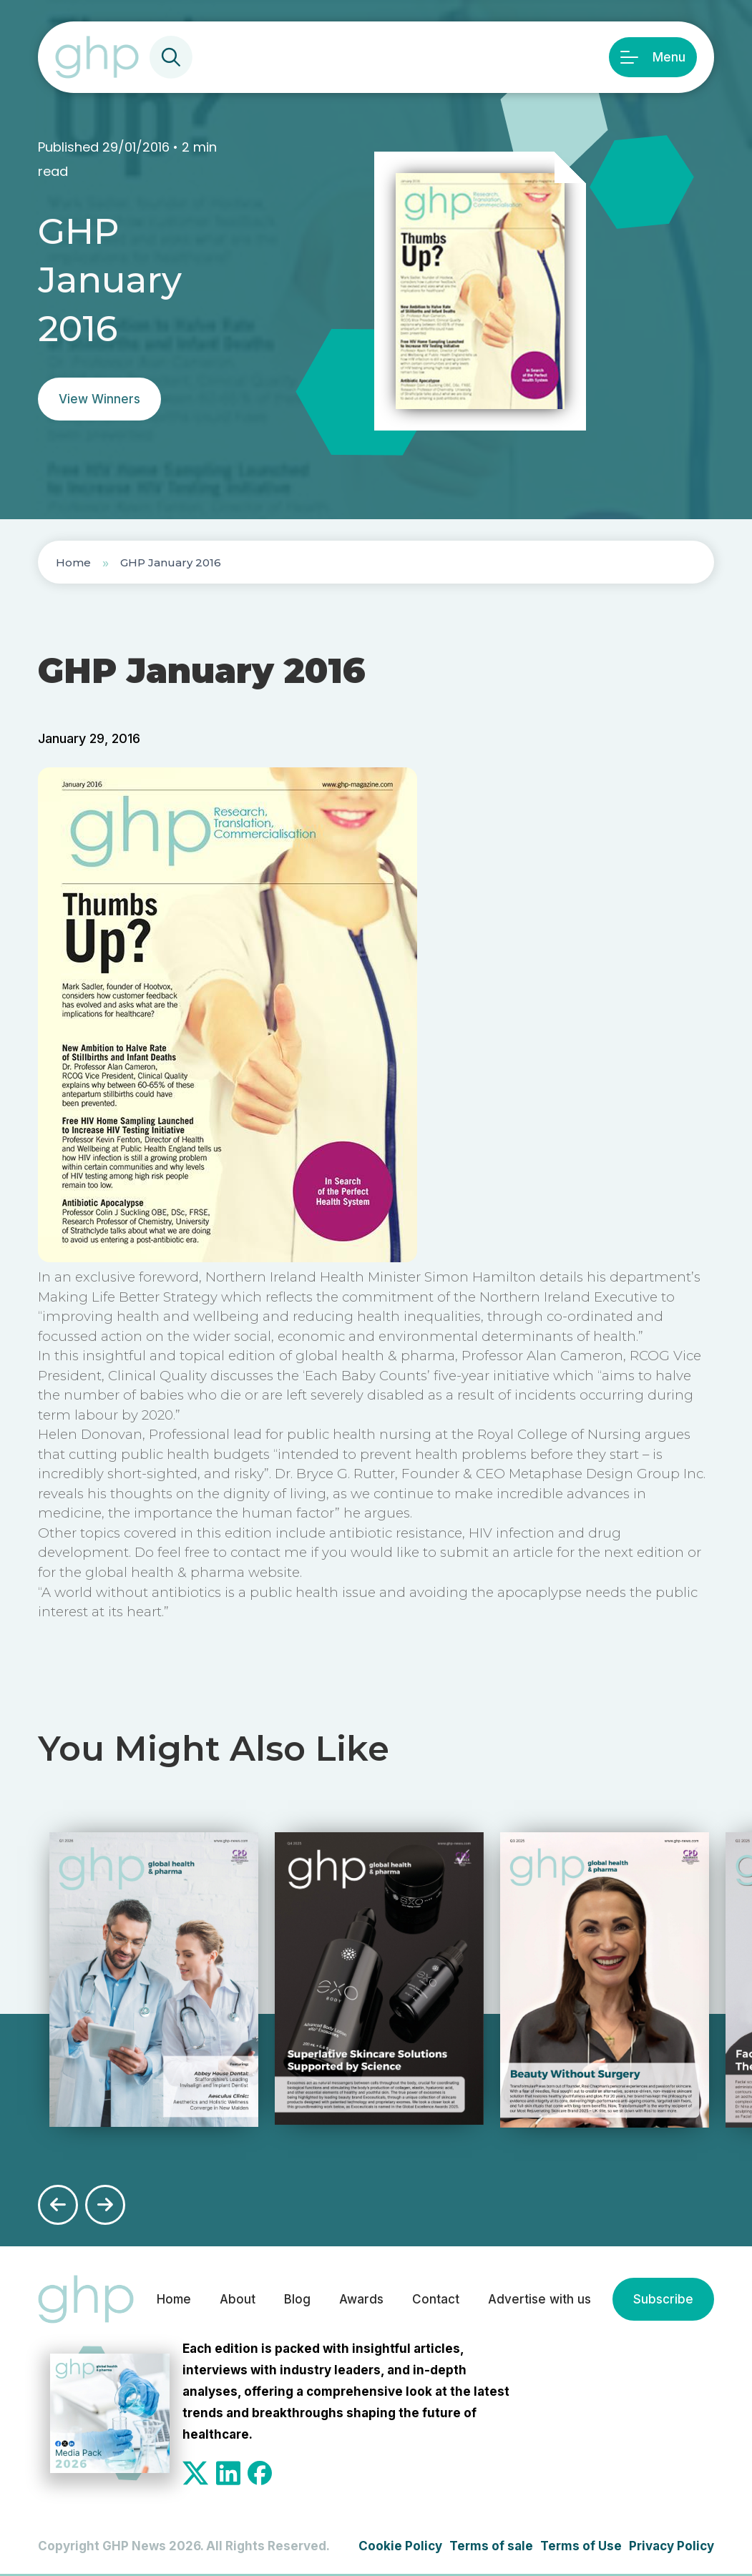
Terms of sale (491, 2546)
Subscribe (663, 2299)
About (237, 2299)
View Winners (99, 399)
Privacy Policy (671, 2546)
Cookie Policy (400, 2546)
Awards (361, 2299)
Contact (435, 2299)
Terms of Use (581, 2546)
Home (73, 562)
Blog (297, 2299)
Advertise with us (539, 2299)
